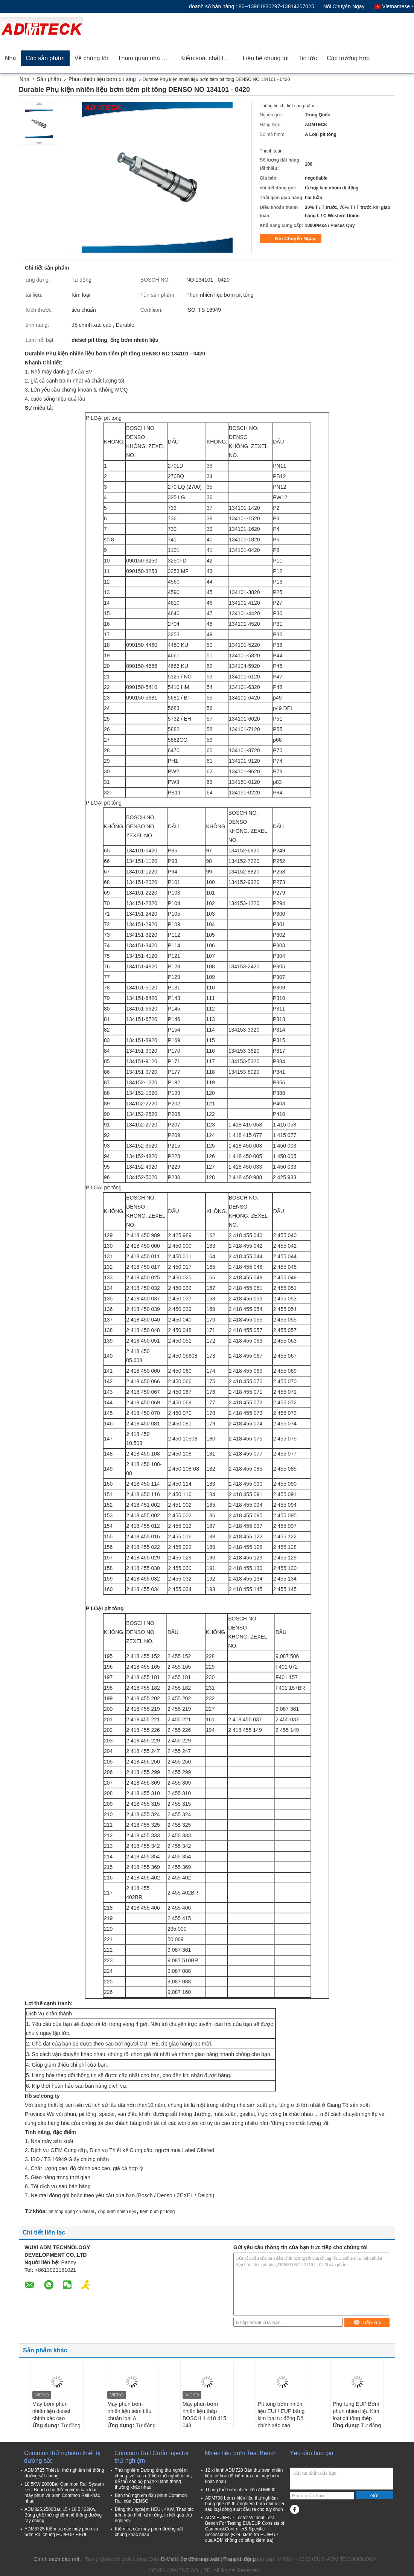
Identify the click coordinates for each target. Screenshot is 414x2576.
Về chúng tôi (91, 58)
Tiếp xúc (367, 2322)
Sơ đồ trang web (199, 2559)
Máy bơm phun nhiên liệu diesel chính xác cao (51, 2411)
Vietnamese (398, 6)
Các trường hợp (348, 58)
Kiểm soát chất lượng (209, 58)
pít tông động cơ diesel (71, 2211)
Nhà (10, 58)
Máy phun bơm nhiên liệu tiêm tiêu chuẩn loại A (129, 2411)
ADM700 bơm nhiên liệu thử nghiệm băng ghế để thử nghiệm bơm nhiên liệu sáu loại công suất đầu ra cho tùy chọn (245, 2503)
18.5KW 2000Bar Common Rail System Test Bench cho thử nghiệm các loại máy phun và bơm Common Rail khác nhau (64, 2492)
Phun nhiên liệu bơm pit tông (102, 79)
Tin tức (307, 58)
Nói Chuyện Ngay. (344, 6)
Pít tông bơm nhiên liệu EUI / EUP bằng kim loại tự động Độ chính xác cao (281, 2414)
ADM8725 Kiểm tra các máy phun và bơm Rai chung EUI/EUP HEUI (61, 2531)
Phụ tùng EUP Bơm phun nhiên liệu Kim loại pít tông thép (356, 2411)
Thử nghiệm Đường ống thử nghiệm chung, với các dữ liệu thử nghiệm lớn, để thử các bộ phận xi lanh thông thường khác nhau (153, 2479)
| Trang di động (238, 2559)
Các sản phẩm (45, 58)
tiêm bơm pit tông (157, 2211)
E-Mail (168, 2559)
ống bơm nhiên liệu (117, 2211)
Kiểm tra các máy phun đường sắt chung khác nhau (149, 2531)
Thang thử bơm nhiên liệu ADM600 (240, 2489)
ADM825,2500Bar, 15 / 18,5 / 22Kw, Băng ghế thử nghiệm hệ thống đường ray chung (63, 2515)
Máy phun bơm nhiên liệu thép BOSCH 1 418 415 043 (204, 2414)
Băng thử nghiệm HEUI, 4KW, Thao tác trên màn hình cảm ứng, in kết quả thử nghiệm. (154, 2515)
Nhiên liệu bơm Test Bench (241, 2453)
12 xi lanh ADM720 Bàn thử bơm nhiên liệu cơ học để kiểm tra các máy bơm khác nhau (244, 2476)
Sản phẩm (49, 79)
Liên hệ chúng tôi (266, 58)
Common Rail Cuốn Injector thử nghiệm (151, 2457)
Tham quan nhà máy (145, 58)
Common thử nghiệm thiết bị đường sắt (62, 2457)
